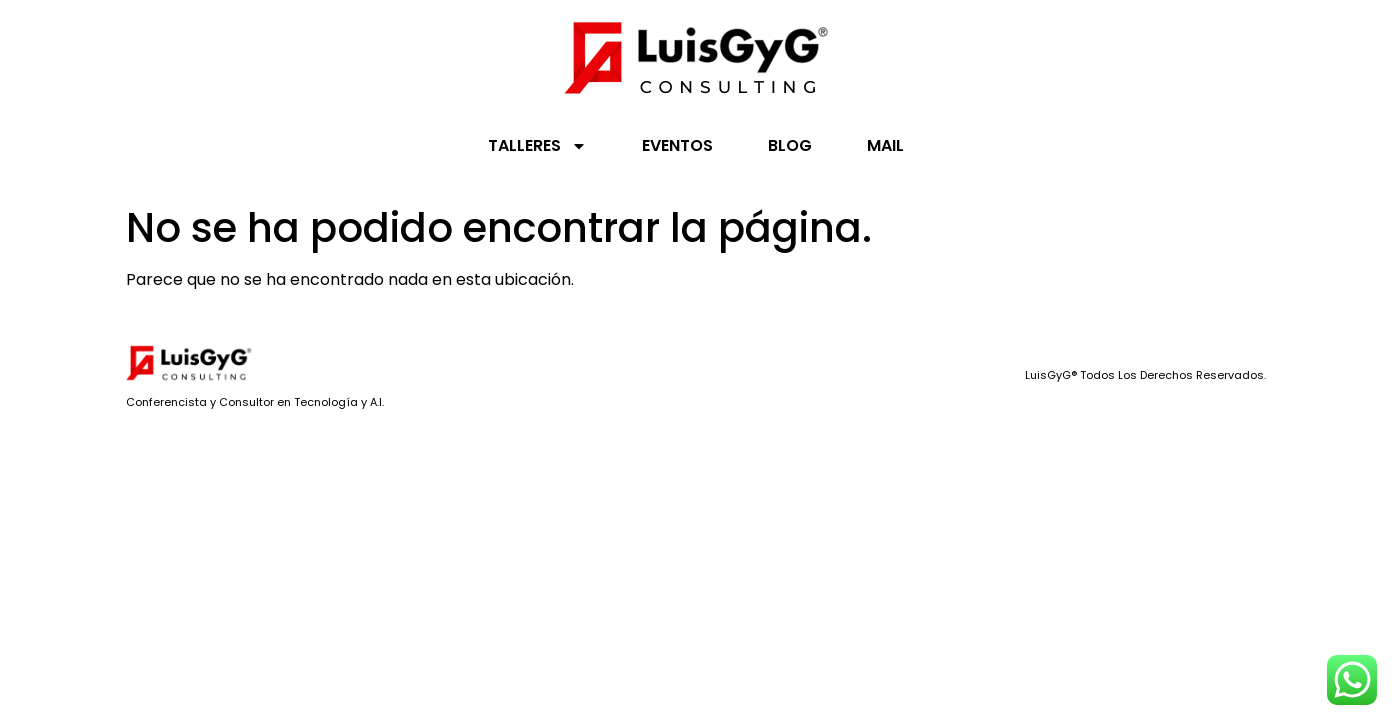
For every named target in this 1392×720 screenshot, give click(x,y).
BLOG (790, 145)
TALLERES (537, 146)
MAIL (885, 145)
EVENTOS (677, 145)
